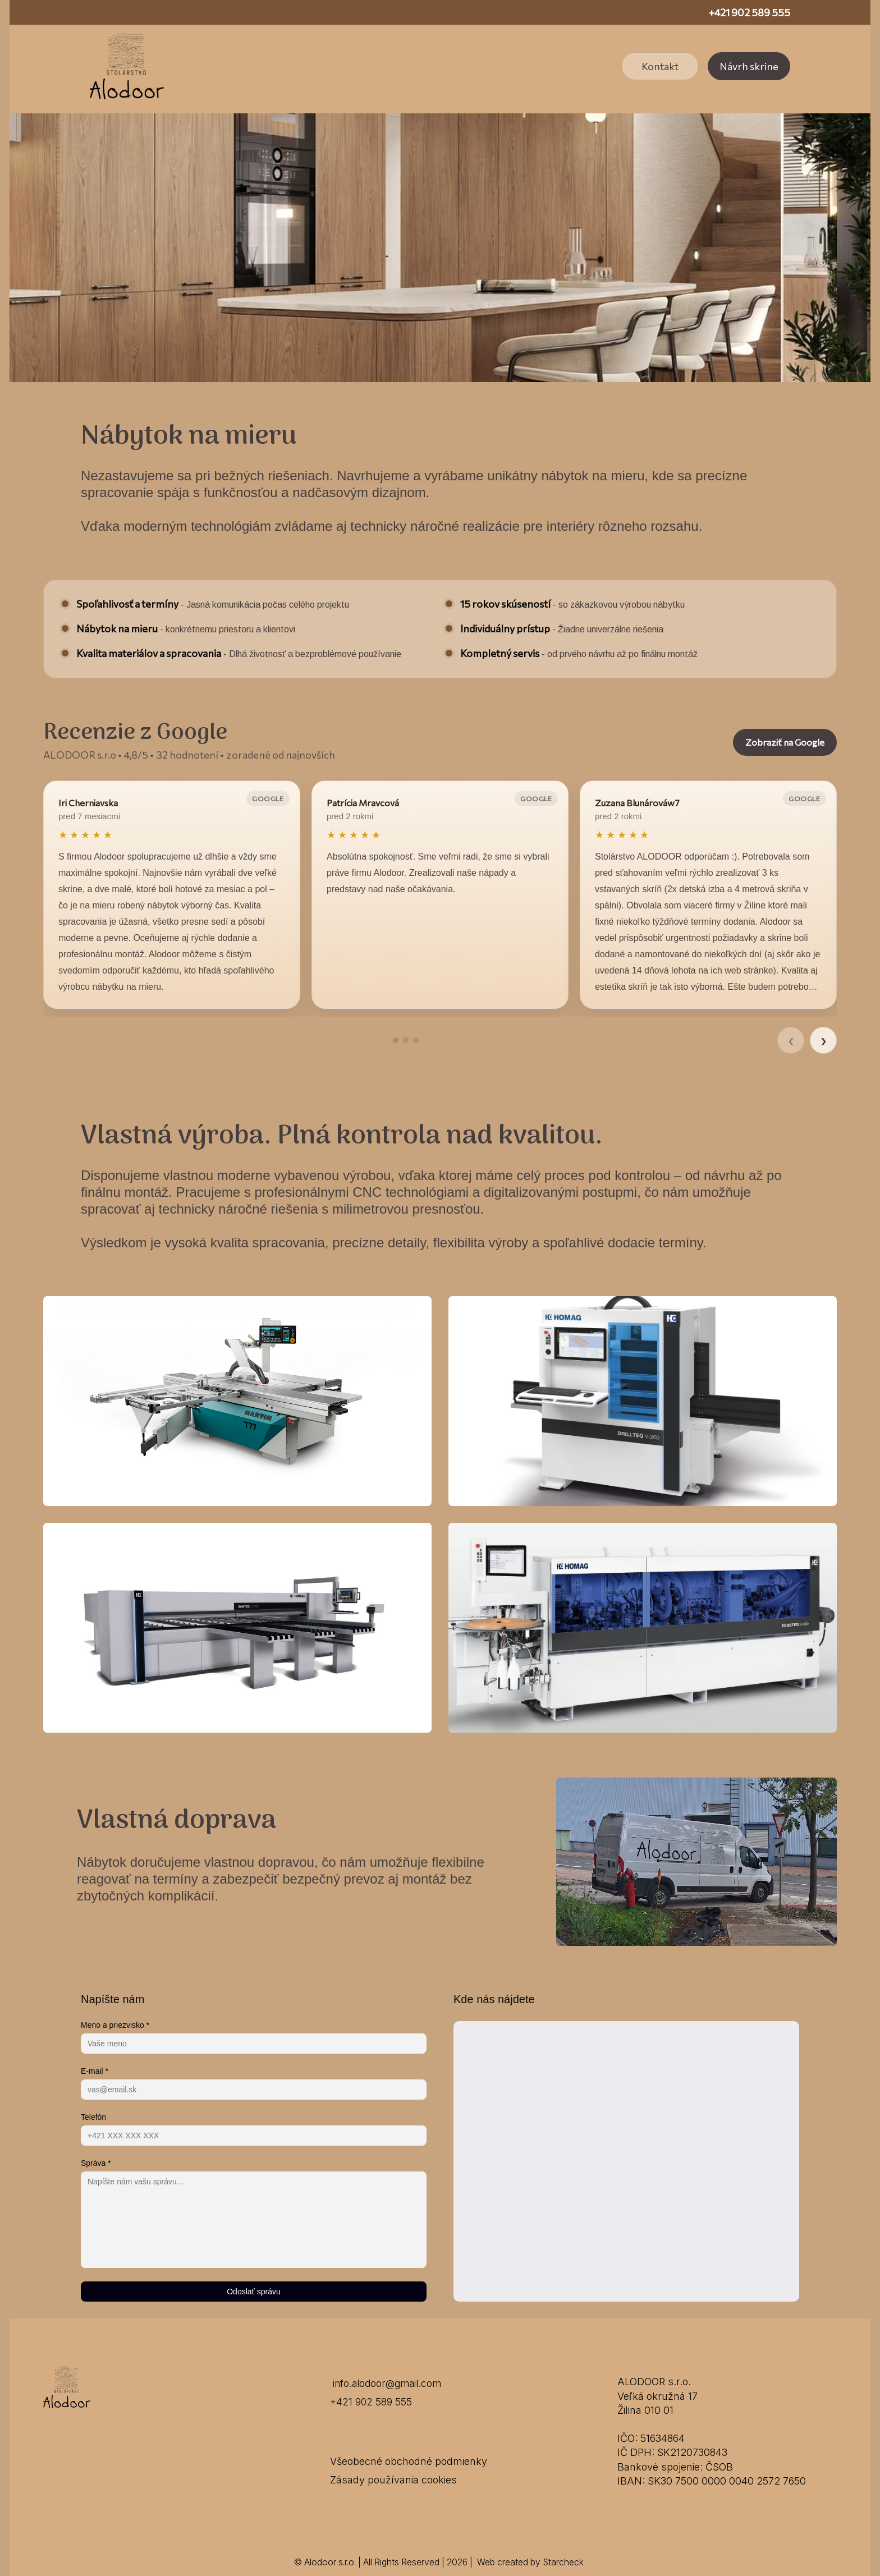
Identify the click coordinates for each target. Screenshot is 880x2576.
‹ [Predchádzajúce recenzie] (791, 1040)
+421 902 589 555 (749, 12)
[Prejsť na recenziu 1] (395, 1040)
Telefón (93, 2117)
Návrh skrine (748, 66)
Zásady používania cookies (393, 2480)
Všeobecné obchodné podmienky (408, 2461)
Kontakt (660, 66)
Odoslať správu (254, 2291)
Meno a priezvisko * (115, 2025)
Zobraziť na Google (784, 742)
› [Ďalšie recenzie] (823, 1040)
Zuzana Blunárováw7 (637, 802)
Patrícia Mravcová (363, 802)
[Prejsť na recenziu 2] (406, 1040)
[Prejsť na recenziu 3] (416, 1040)
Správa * (96, 2163)
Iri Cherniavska (88, 802)
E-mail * (94, 2071)
